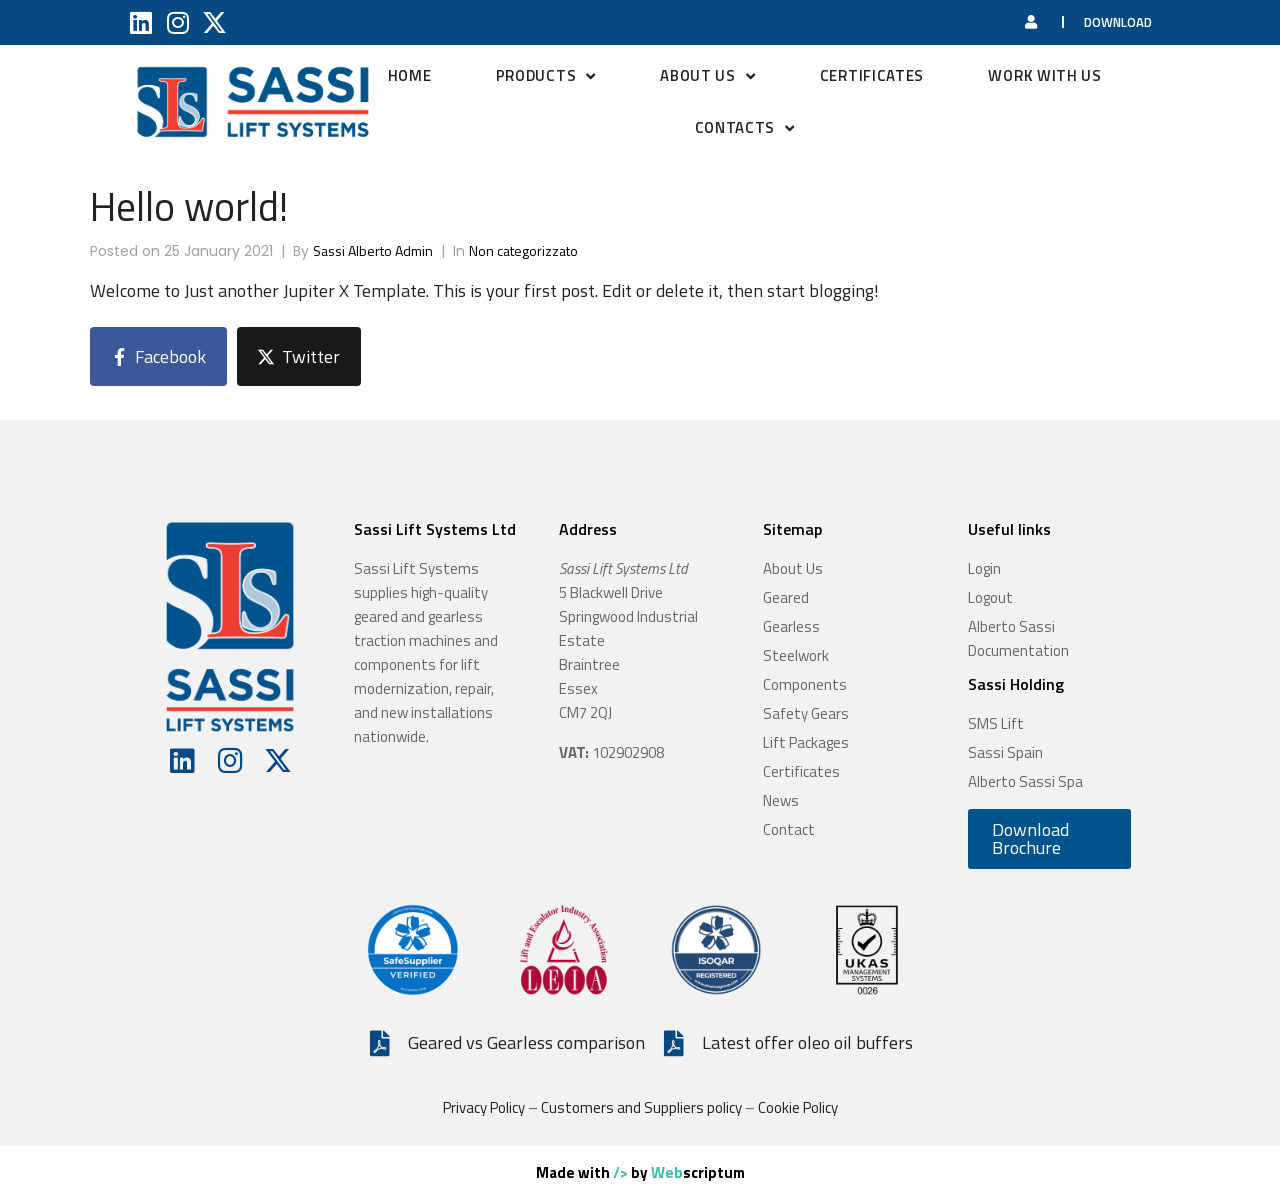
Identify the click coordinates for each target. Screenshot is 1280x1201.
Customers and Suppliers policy (641, 1107)
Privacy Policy (484, 1107)
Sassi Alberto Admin (373, 250)
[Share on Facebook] (158, 356)
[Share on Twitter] (299, 356)
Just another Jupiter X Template (305, 290)
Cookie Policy (798, 1107)
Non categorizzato (523, 250)
